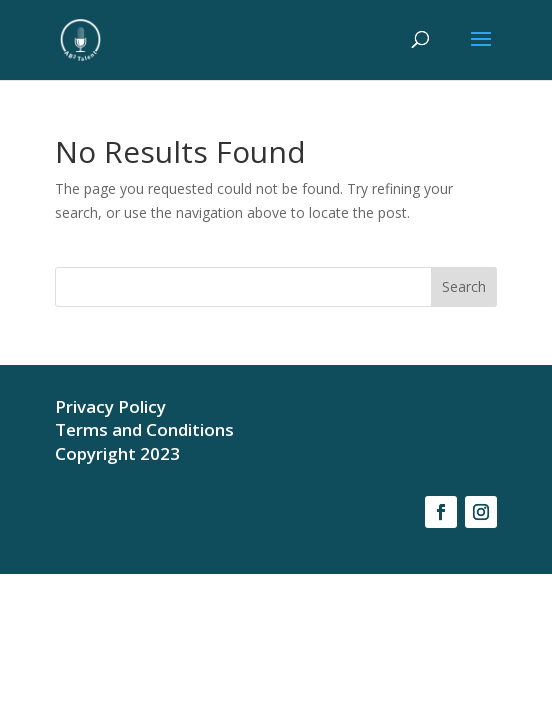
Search (464, 286)
